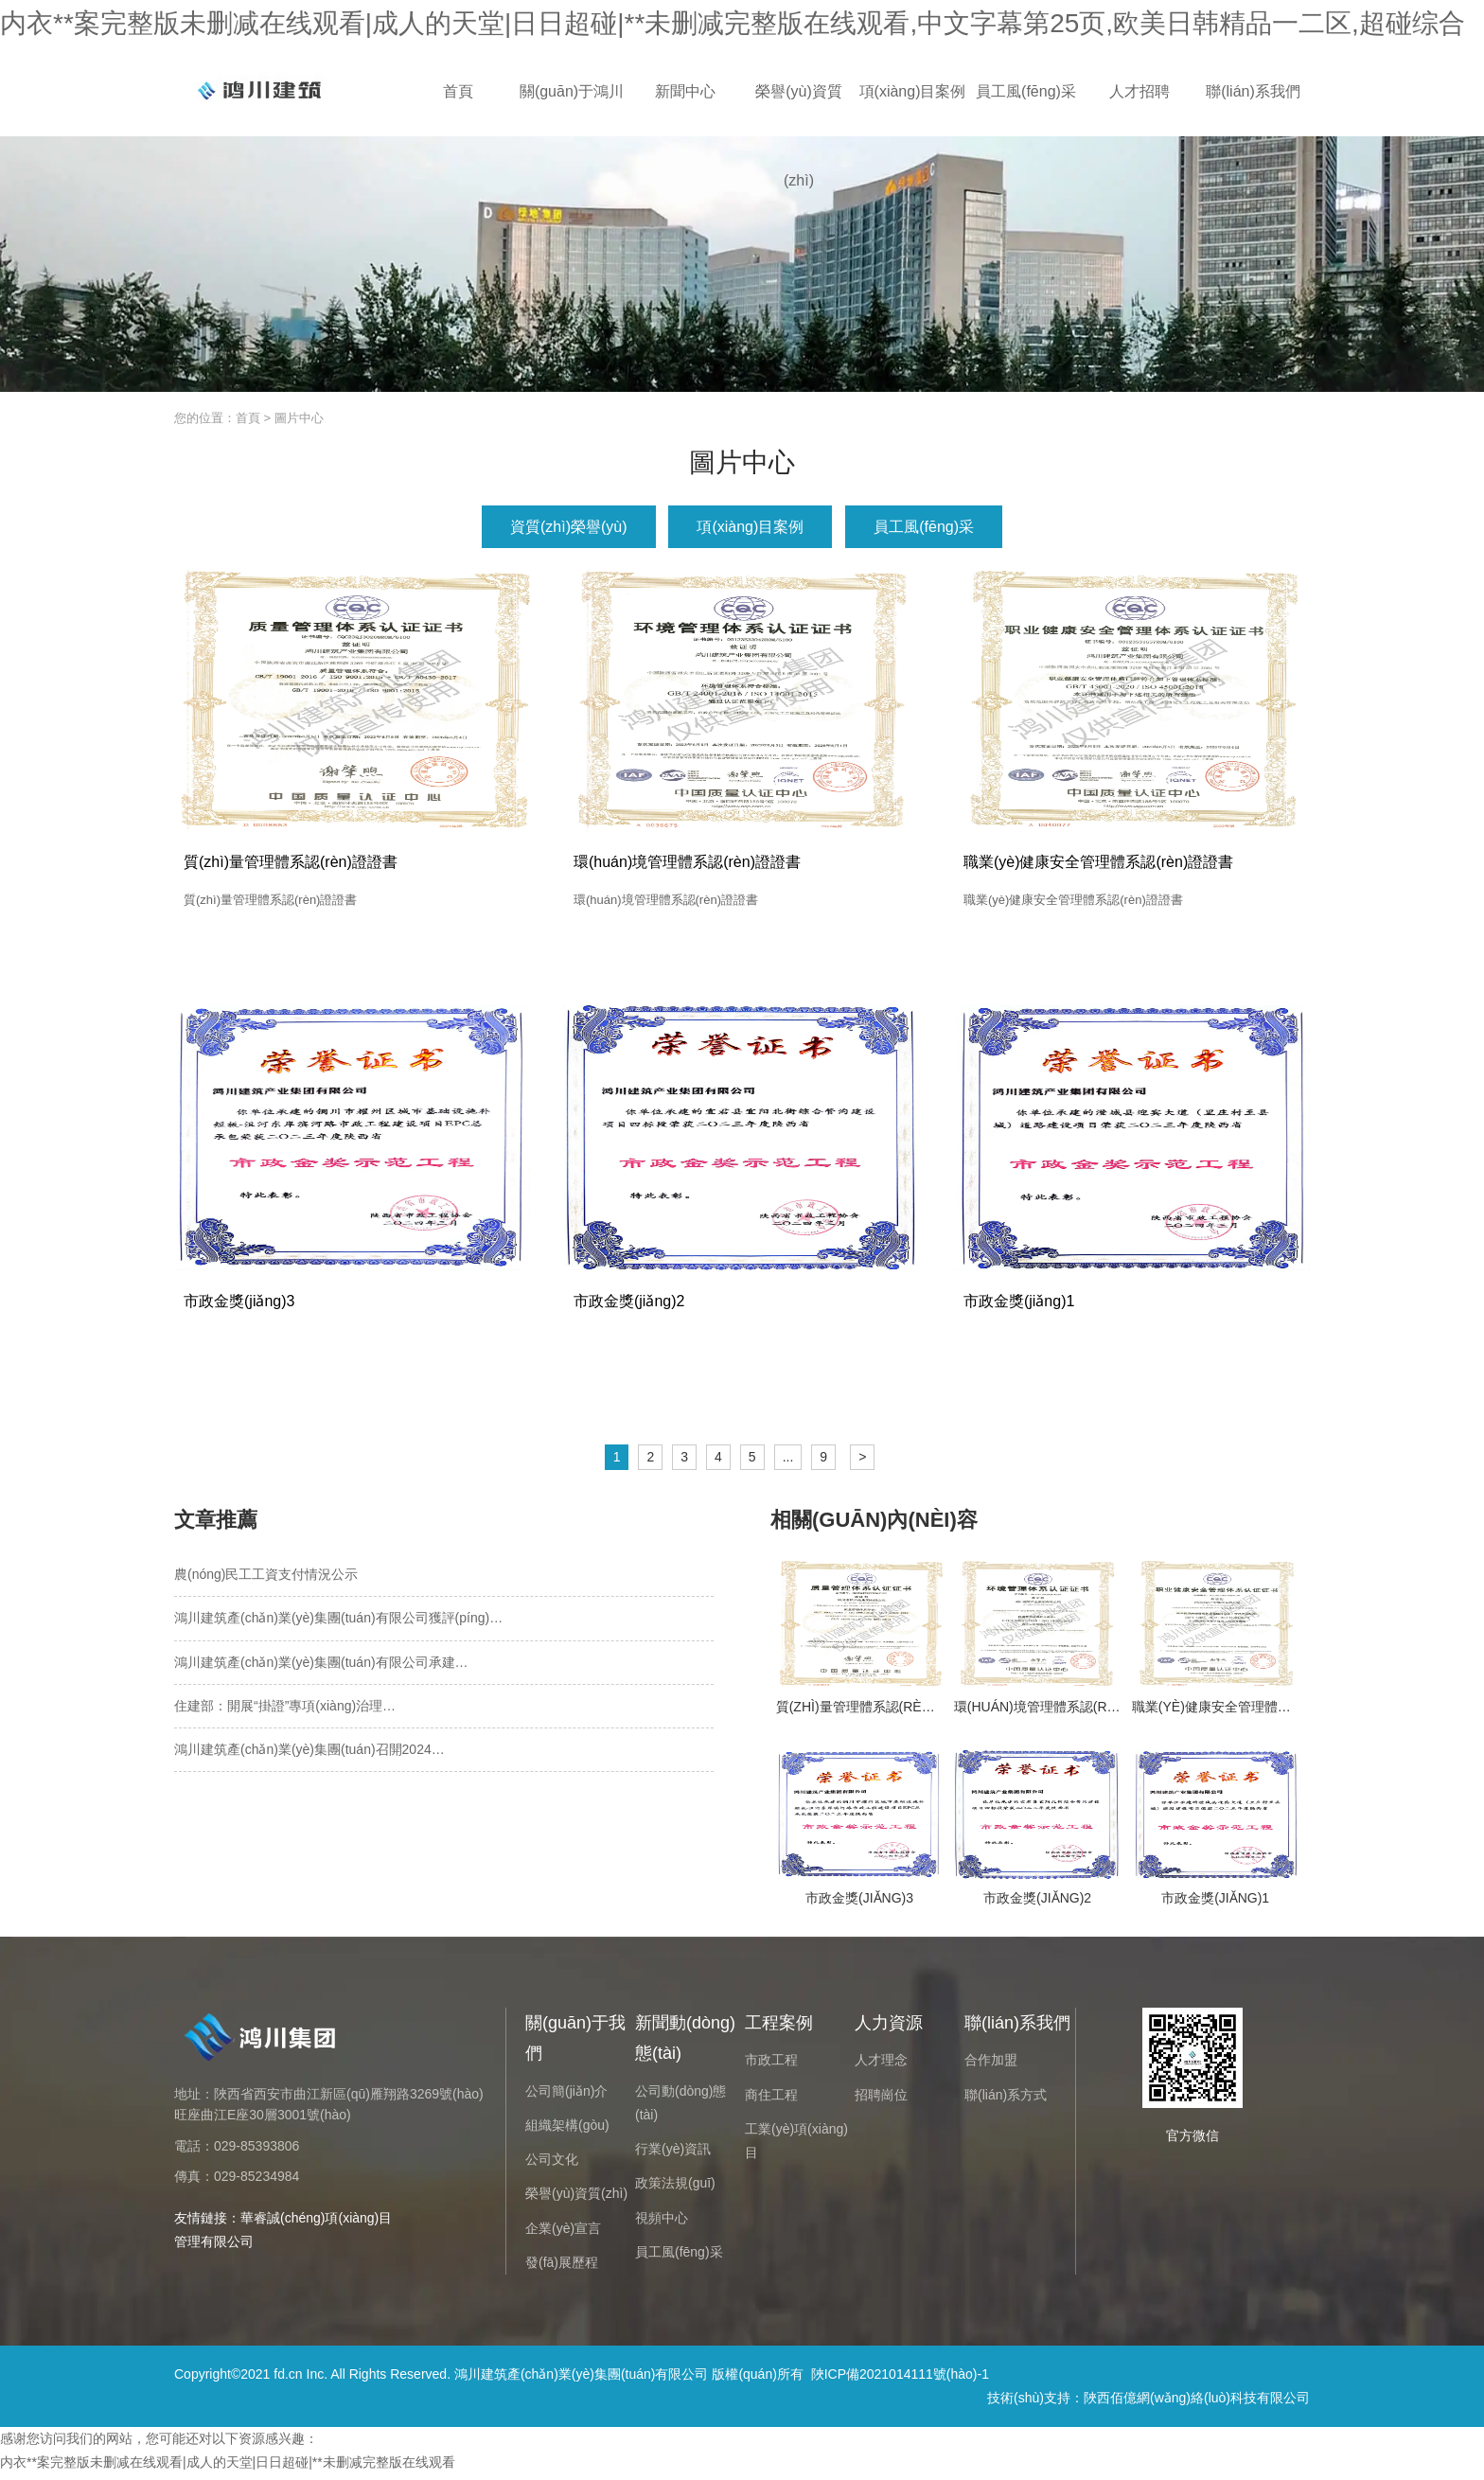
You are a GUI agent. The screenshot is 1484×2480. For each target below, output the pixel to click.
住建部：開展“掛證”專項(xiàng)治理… (285, 1710)
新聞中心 (685, 91)
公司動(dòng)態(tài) (680, 2107)
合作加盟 (990, 2064)
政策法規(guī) (675, 2187)
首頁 (458, 91)
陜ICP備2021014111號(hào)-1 (900, 2378)
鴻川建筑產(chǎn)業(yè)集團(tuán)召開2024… (309, 1754)
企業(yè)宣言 (563, 2233)
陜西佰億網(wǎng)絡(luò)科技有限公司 (1197, 2402)
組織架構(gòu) (567, 2129)
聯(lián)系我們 (1253, 91)
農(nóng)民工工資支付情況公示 (266, 1578)
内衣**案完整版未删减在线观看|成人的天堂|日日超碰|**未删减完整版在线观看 (227, 2466)
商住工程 (771, 2099)
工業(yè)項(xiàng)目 (796, 2145)
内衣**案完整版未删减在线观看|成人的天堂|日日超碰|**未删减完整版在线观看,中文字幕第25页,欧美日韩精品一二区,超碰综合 (732, 23)
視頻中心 (661, 2222)
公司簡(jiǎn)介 (566, 2095)
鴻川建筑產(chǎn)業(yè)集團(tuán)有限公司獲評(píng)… (338, 1622)
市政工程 (771, 2064)
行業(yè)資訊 (673, 2153)
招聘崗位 (881, 2099)
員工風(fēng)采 (1026, 91)
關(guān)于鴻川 (572, 91)
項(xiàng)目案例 (912, 91)
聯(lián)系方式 (1005, 2099)
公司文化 (551, 2163)
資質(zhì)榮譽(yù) (568, 527)
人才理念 (881, 2064)
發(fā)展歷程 (561, 2267)
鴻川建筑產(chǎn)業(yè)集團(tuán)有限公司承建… (321, 1666)
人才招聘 (1139, 91)
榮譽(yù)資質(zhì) (798, 109)
